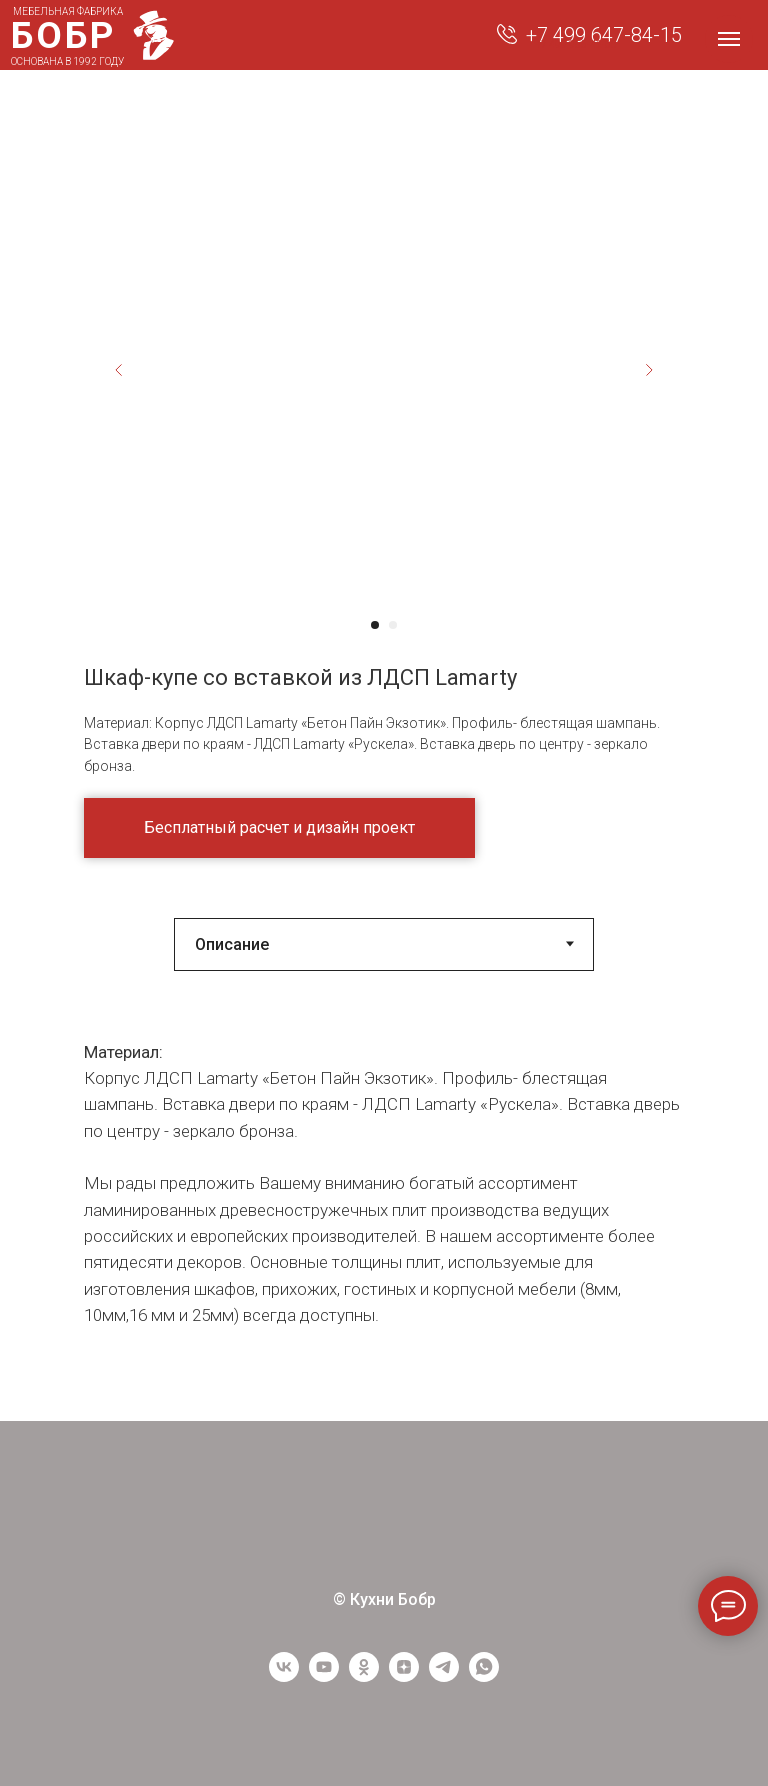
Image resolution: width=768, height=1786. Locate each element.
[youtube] (324, 1676)
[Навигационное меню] (729, 39)
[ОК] (364, 1676)
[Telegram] (444, 1676)
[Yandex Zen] (404, 1676)
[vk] (284, 1676)
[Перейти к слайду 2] (393, 625)
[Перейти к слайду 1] (375, 625)
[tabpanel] (384, 1211)
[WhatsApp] (484, 1676)
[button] (279, 828)
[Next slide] (649, 370)
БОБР (63, 35)
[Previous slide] (119, 370)
